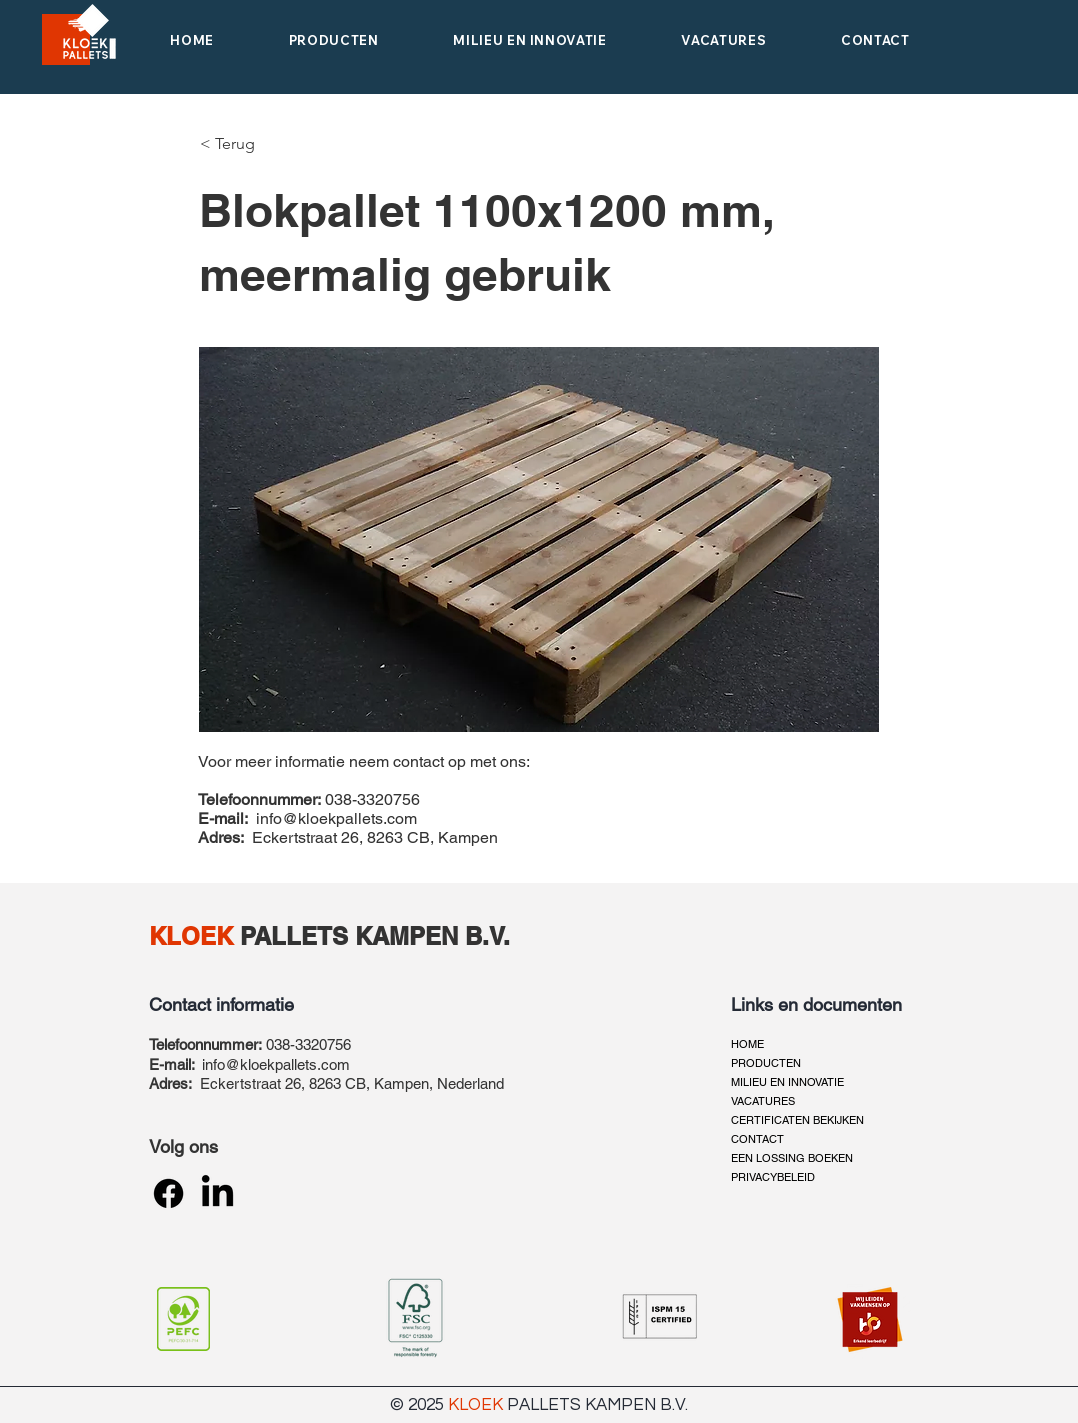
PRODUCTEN (766, 1063)
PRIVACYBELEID (773, 1177)
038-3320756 (308, 1044)
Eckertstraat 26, (254, 1083)
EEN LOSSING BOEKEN (792, 1158)
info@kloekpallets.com (336, 818)
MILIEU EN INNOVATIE (787, 1082)
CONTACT (757, 1139)
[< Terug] (230, 144)
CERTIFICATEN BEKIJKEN (797, 1120)
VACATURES (763, 1101)
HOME (747, 1044)
